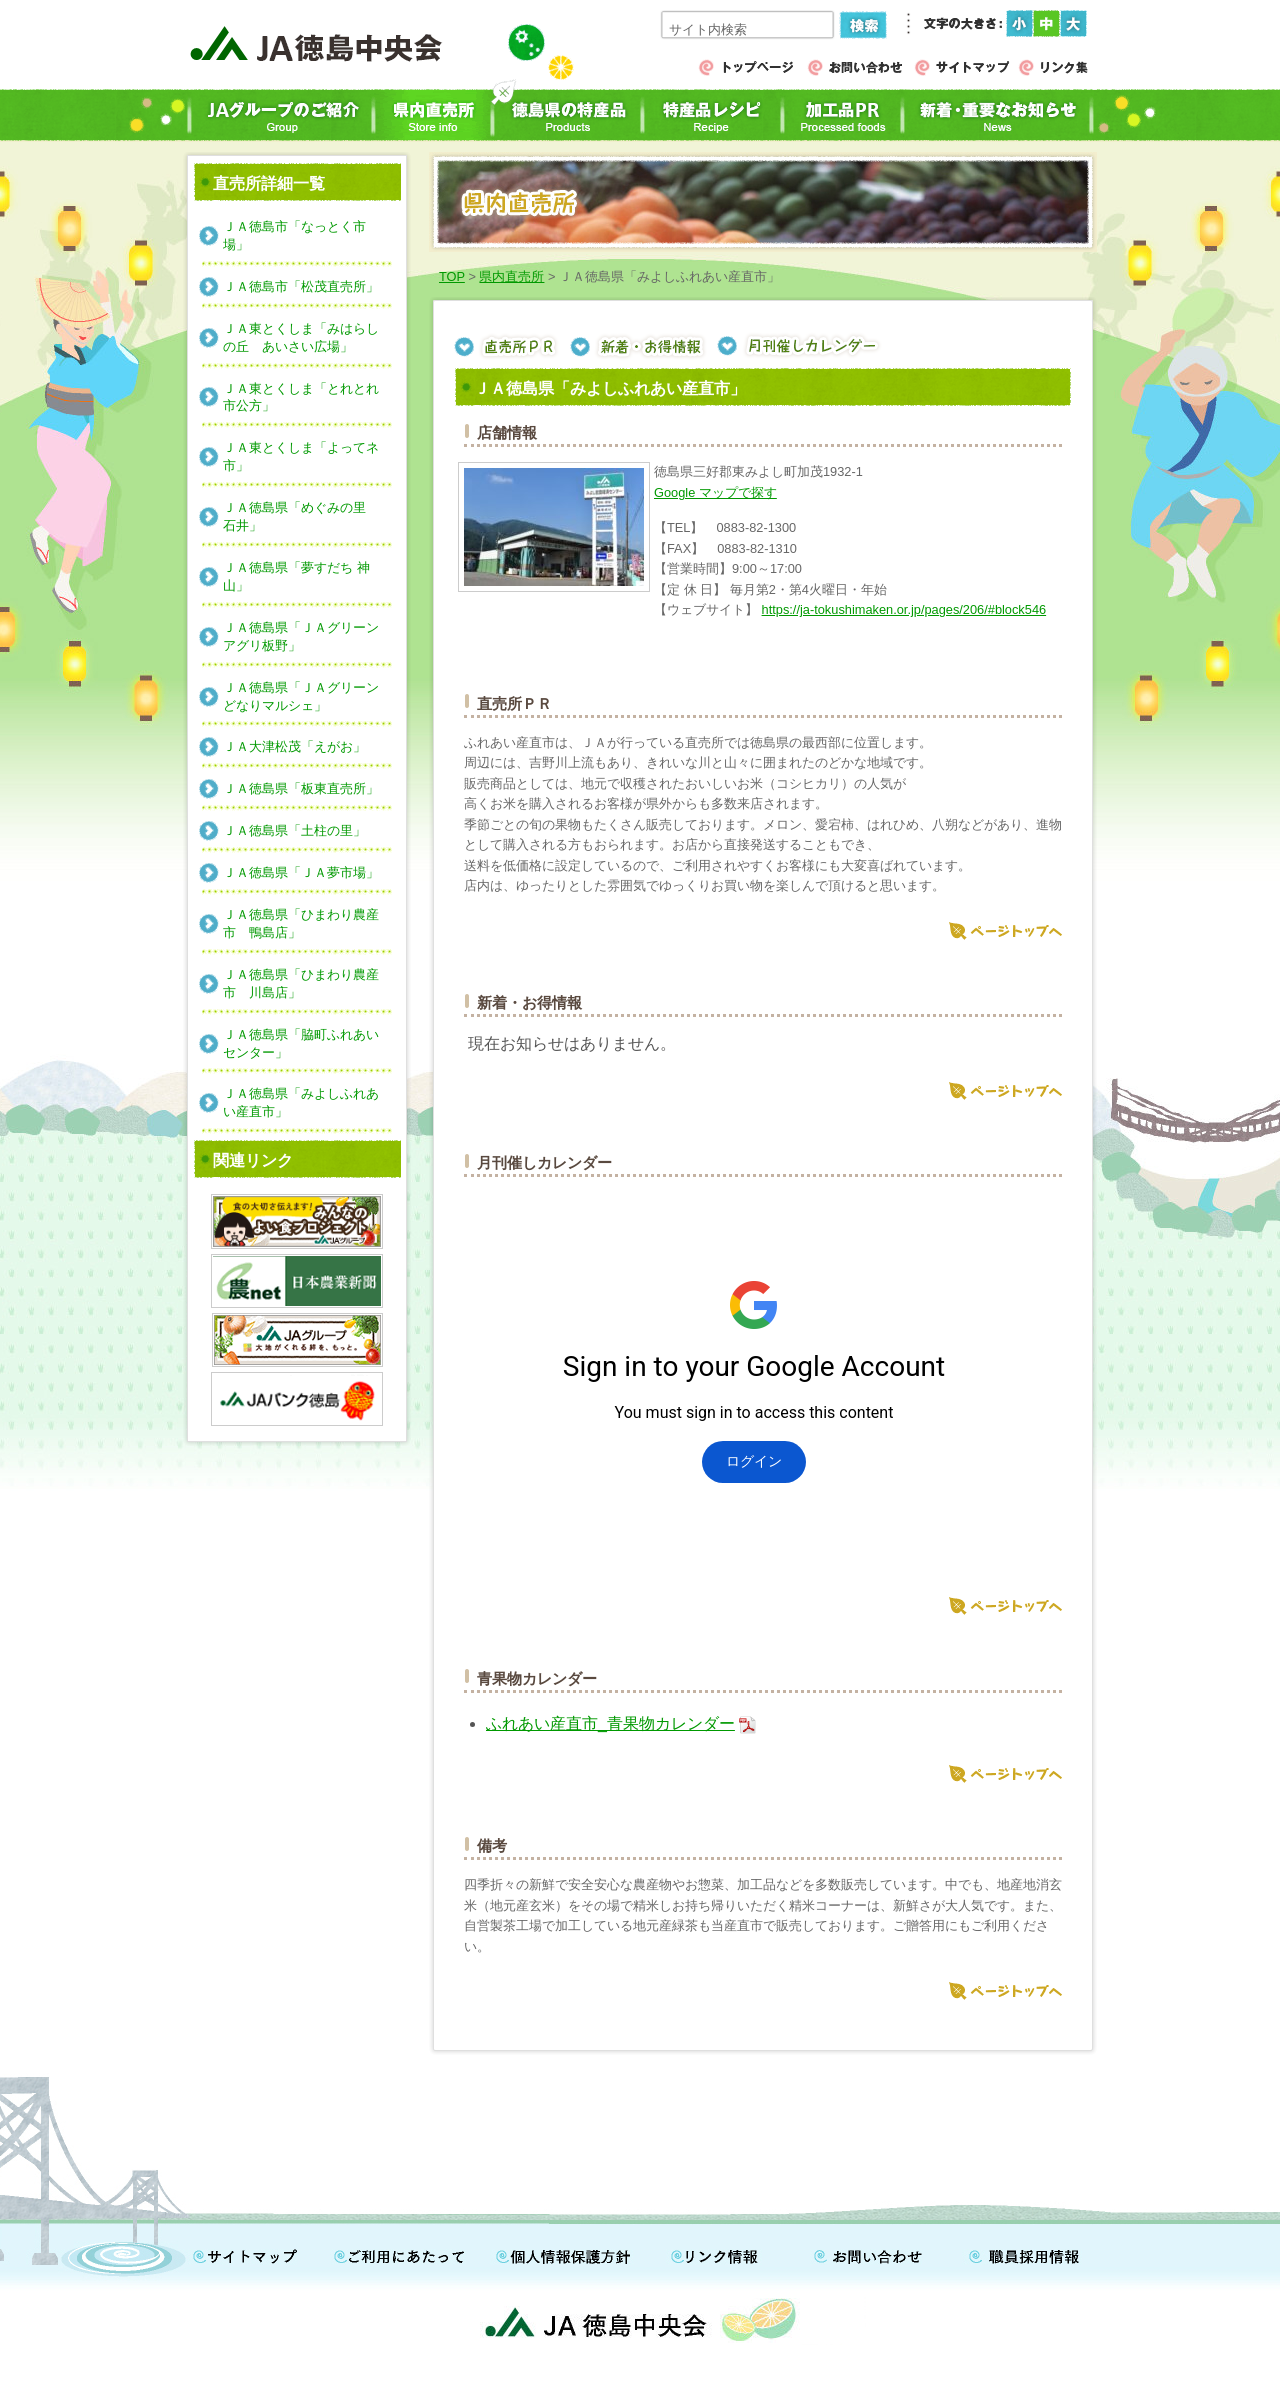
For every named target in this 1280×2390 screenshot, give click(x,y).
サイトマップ (250, 2253)
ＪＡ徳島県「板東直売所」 (301, 788)
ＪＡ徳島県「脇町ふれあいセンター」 (301, 1043)
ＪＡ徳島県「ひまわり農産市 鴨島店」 (301, 923)
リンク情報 (730, 2253)
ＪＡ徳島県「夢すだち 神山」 (296, 576)
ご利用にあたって (405, 2253)
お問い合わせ (875, 2253)
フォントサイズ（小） (1019, 23)
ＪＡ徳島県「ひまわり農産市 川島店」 (301, 983)
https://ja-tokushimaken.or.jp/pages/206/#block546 (904, 609)
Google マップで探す (715, 492)
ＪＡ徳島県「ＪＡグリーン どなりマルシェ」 (307, 696)
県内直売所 (511, 276)
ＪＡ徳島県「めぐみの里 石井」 (301, 516)
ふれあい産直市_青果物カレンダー (610, 1723)
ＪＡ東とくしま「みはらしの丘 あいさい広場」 (301, 337)
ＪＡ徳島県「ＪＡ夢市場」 (301, 872)
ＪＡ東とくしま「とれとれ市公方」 (301, 397)
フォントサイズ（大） (1073, 23)
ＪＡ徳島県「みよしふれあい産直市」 (301, 1102)
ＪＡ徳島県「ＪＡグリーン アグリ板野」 (307, 636)
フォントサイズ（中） (1046, 23)
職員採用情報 (1015, 2253)
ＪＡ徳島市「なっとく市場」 (294, 235)
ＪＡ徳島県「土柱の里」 (294, 830)
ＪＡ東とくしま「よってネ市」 (301, 456)
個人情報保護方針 (575, 2253)
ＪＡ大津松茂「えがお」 (294, 746)
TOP (452, 276)
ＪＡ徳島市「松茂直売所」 (301, 286)
